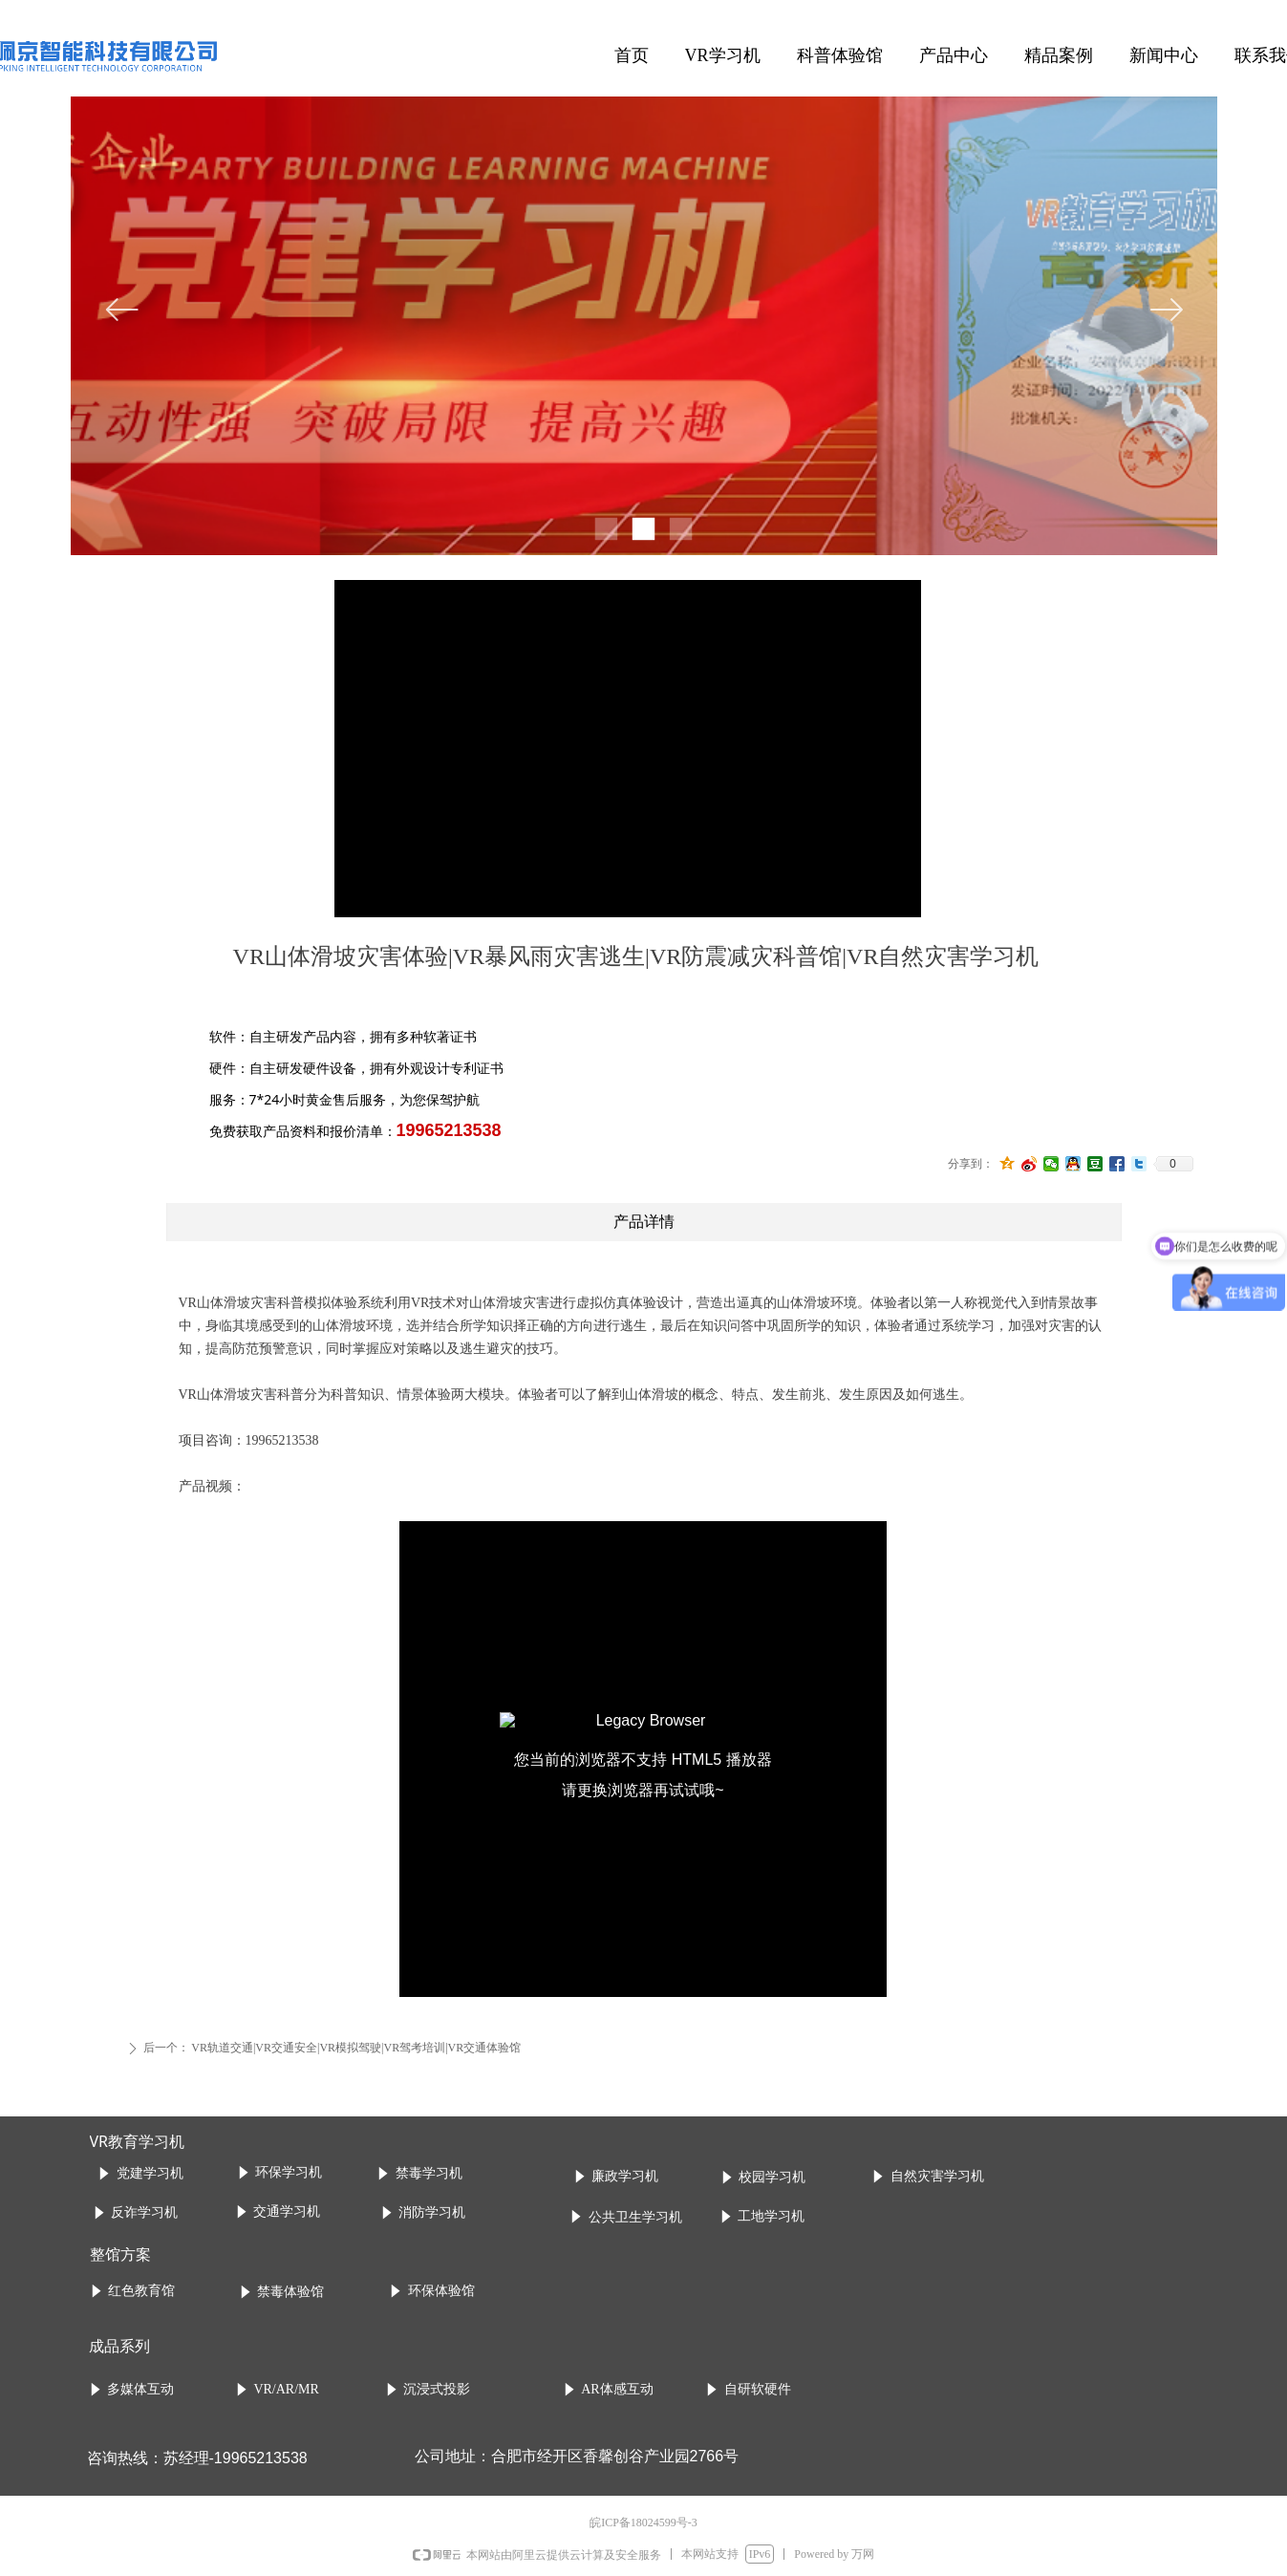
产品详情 (644, 1221)
